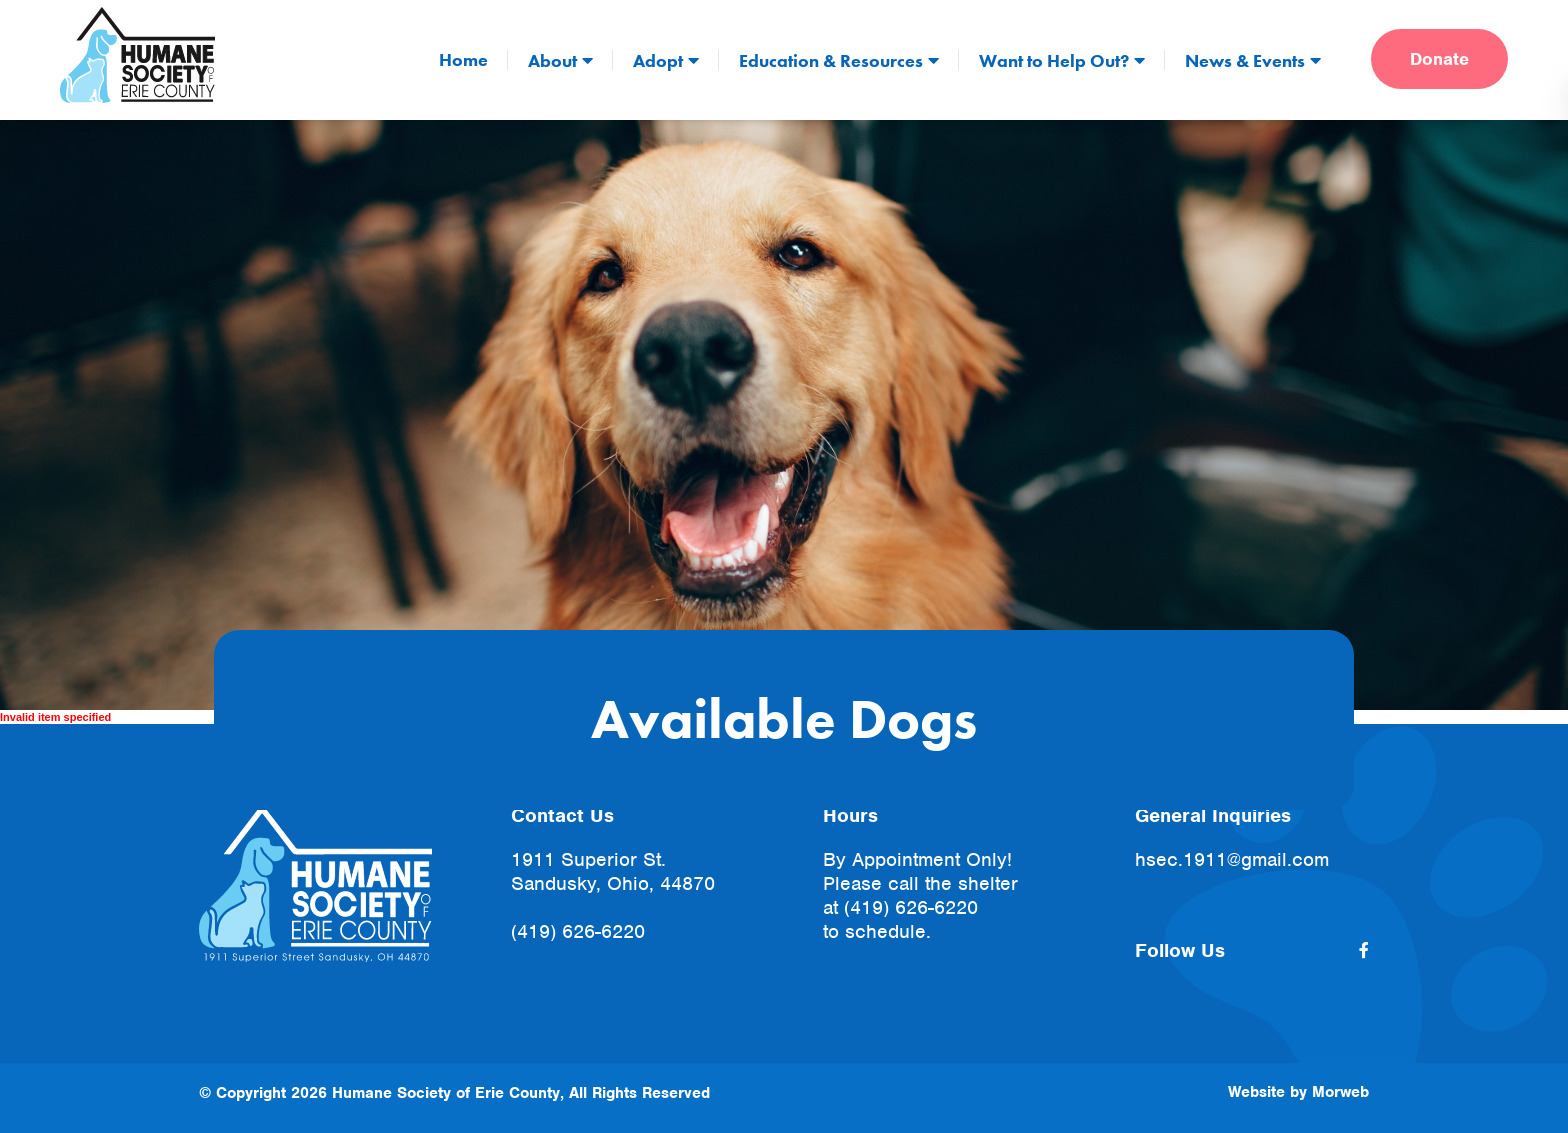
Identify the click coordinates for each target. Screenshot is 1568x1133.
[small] (1364, 950)
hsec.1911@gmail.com (1232, 859)
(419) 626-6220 (578, 931)
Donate (1439, 59)
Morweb (1340, 1092)
